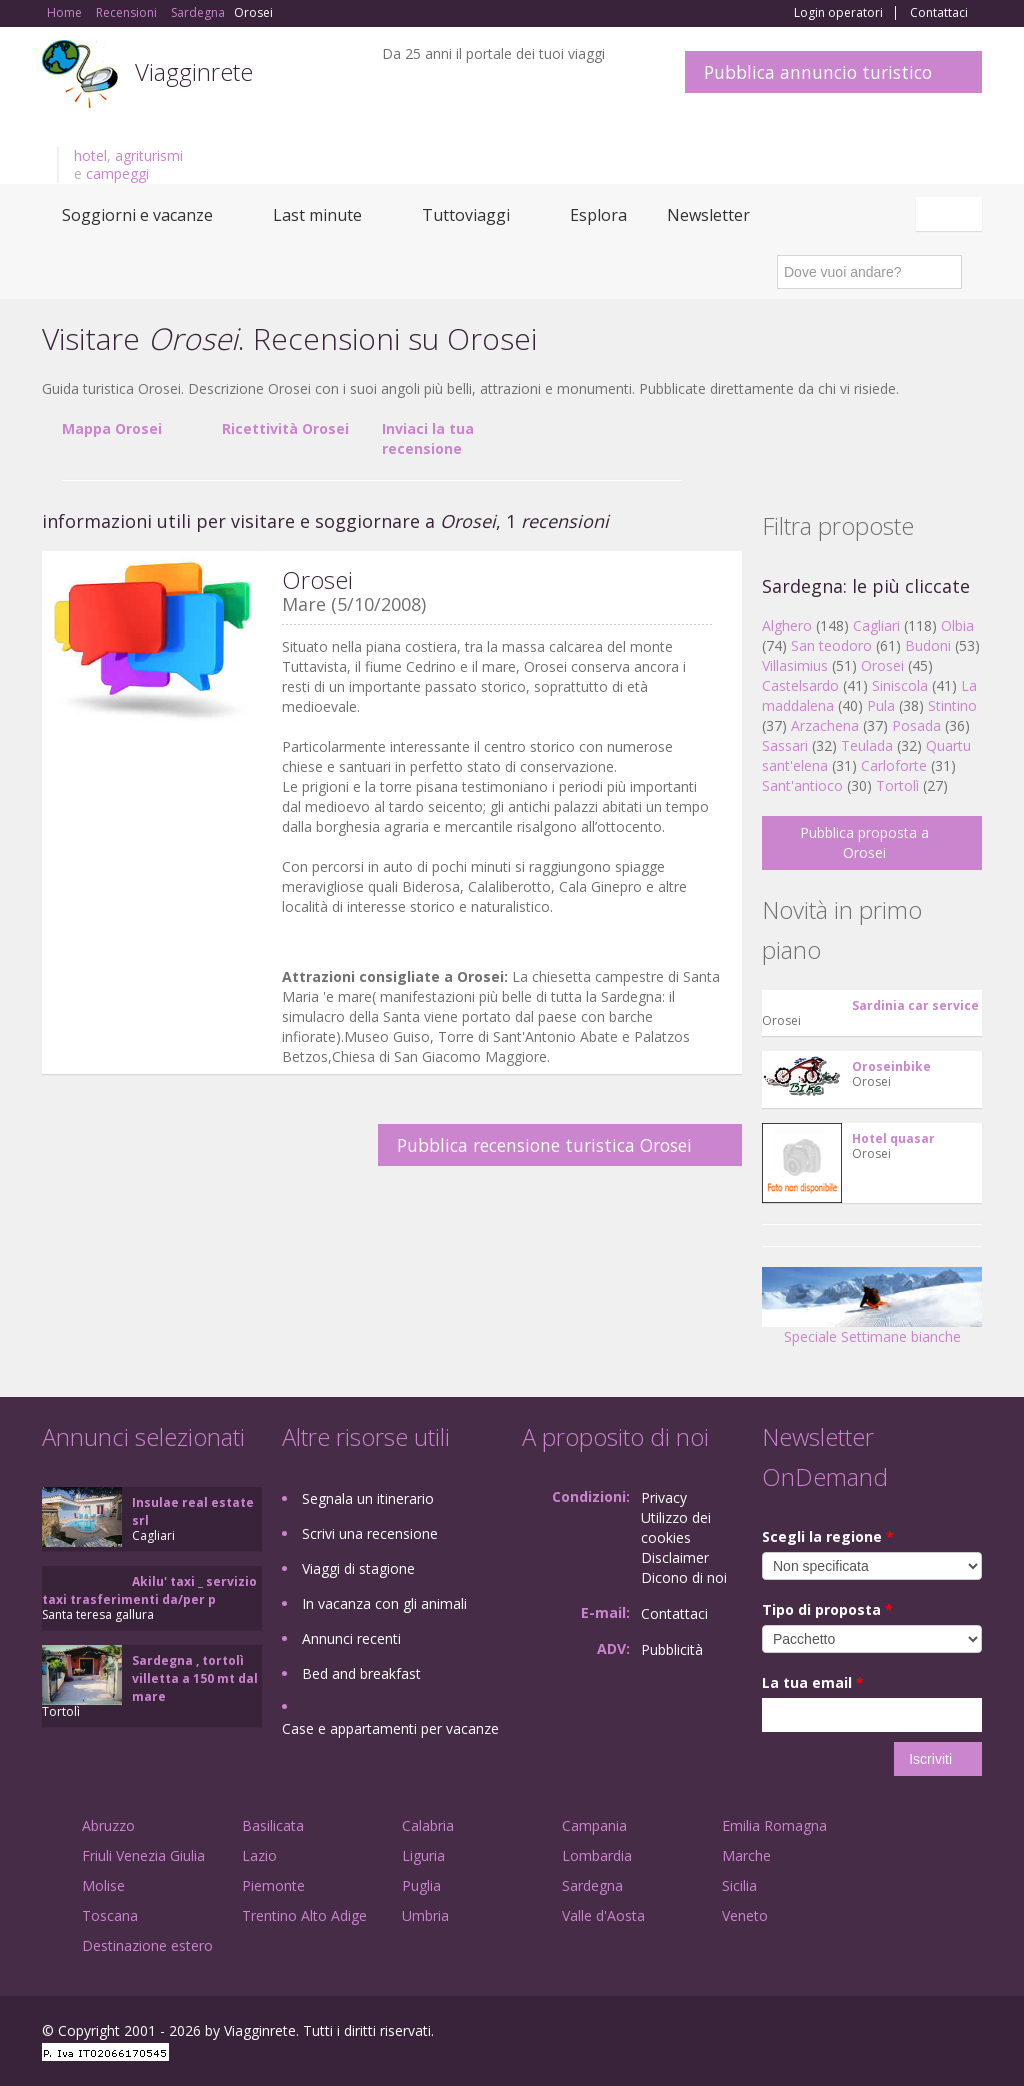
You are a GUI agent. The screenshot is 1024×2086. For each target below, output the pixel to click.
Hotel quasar (893, 1138)
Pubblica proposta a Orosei (864, 842)
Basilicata (273, 1825)
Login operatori (838, 13)
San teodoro (831, 645)
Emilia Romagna (774, 1825)
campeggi (117, 173)
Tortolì (897, 785)
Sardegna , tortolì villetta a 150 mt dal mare (195, 1678)
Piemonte (273, 1885)
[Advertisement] (382, 1244)
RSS (971, 2033)
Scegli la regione (828, 1536)
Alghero (787, 625)
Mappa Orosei (112, 428)
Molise (103, 1885)
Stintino (952, 705)
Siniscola (900, 685)
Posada (916, 725)
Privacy (664, 1497)
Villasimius (795, 665)
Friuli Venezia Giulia (143, 1855)
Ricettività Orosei (285, 428)
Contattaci (939, 13)
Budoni (928, 645)
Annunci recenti (351, 1638)
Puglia (421, 1885)
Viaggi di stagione (358, 1568)
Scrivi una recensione (370, 1533)
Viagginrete (194, 71)
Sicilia (739, 1885)
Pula (881, 705)
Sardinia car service (915, 1005)
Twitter (924, 2033)
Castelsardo (800, 685)
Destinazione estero (147, 1945)
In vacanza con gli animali (384, 1603)
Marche (746, 1855)
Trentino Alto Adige (304, 1915)
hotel (90, 155)
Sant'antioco (802, 785)
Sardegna (592, 1885)
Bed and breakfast (361, 1673)
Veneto (745, 1915)
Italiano (952, 214)
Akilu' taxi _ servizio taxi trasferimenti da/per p (149, 1590)
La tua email (813, 1682)
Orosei (882, 665)
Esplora (598, 215)
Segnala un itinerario (368, 1498)
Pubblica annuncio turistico (818, 72)
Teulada (867, 745)
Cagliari (876, 625)
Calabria (428, 1825)
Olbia (957, 625)
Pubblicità (672, 1649)
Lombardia (597, 1855)
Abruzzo (108, 1825)
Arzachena (825, 725)
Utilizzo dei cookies (676, 1527)
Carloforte (894, 765)
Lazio (259, 1855)
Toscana (110, 1915)
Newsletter (708, 215)
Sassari (785, 745)
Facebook (831, 2033)
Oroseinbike (891, 1066)
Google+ (874, 2033)
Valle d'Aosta (603, 1915)
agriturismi (149, 155)
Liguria (423, 1855)
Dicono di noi (684, 1577)
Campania (594, 1825)
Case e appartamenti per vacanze (390, 1728)
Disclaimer (675, 1557)
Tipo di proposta (827, 1609)
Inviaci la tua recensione (428, 438)
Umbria (425, 1915)
